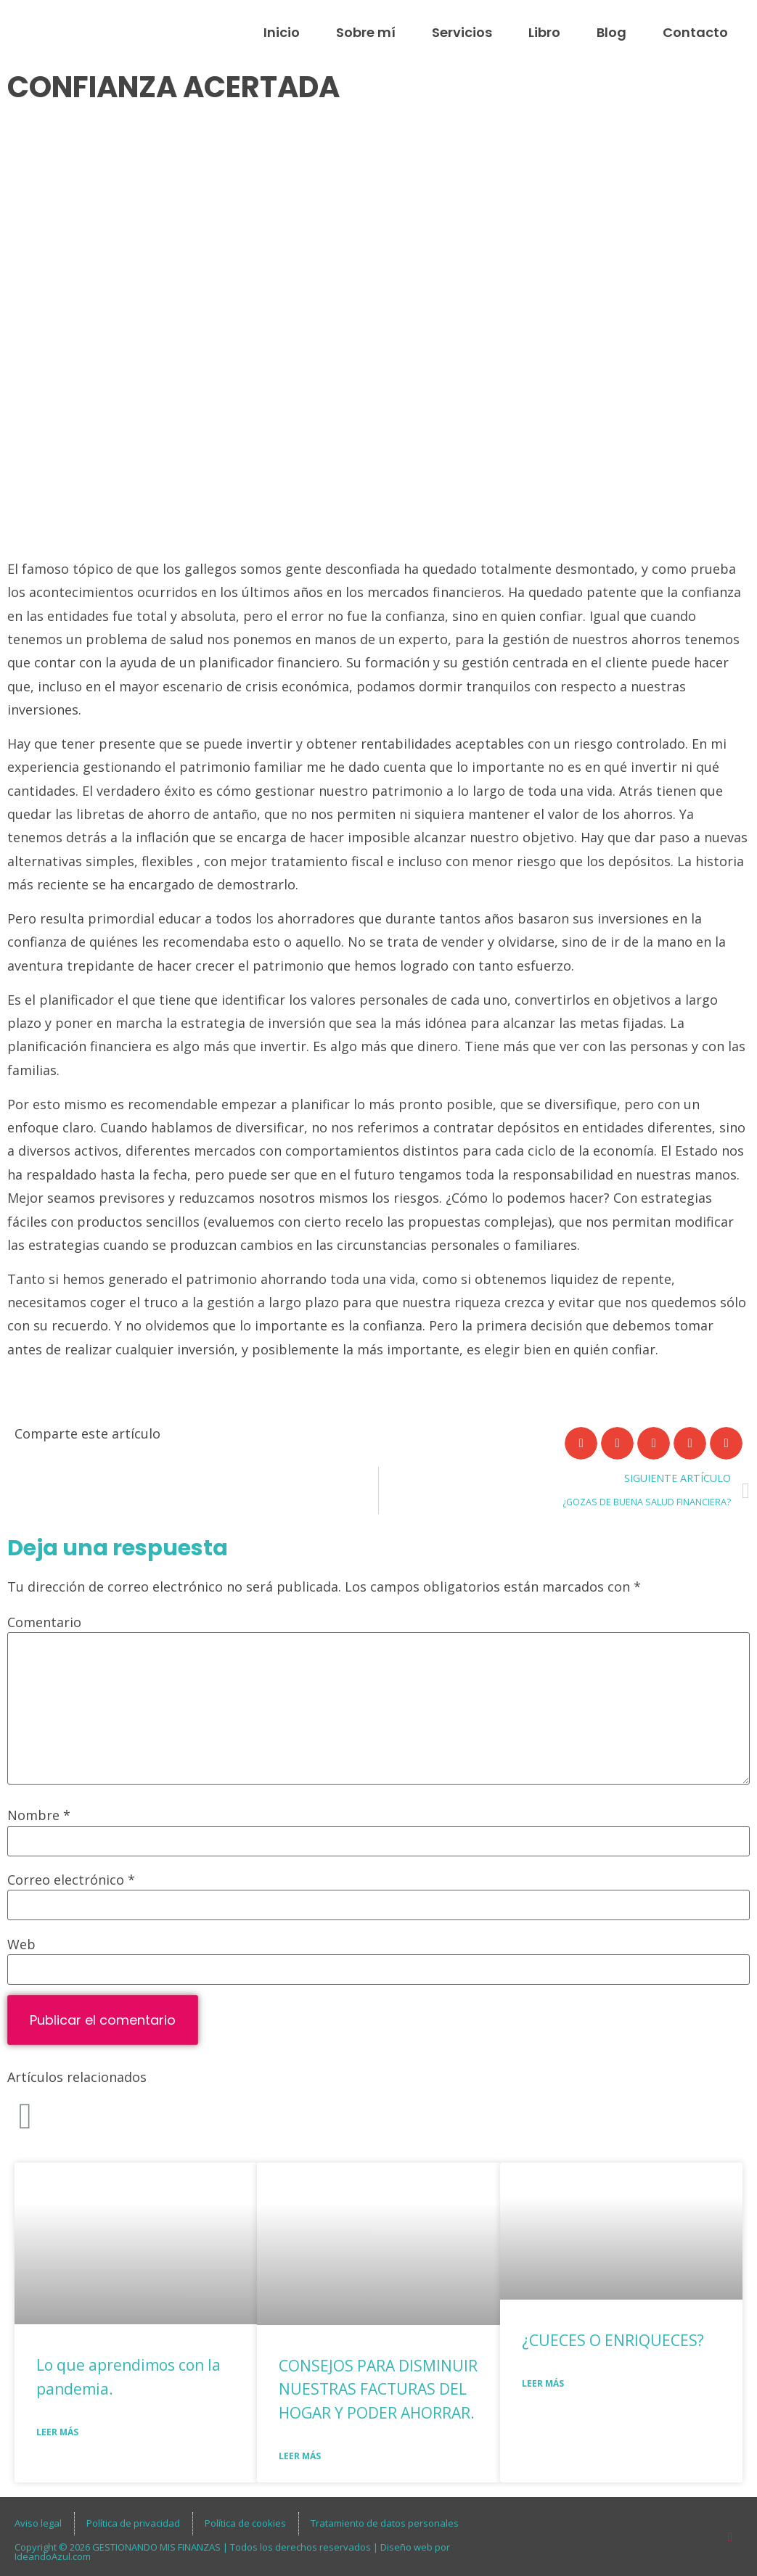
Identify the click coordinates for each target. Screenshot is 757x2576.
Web (21, 1944)
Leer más (57, 2432)
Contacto (695, 32)
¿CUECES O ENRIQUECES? (613, 2340)
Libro (544, 32)
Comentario (44, 1622)
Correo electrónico (71, 1879)
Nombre (38, 1815)
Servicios (462, 32)
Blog (611, 32)
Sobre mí (366, 32)
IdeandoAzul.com (53, 2556)
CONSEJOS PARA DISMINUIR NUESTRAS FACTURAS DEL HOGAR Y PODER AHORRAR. (378, 2389)
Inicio (281, 32)
